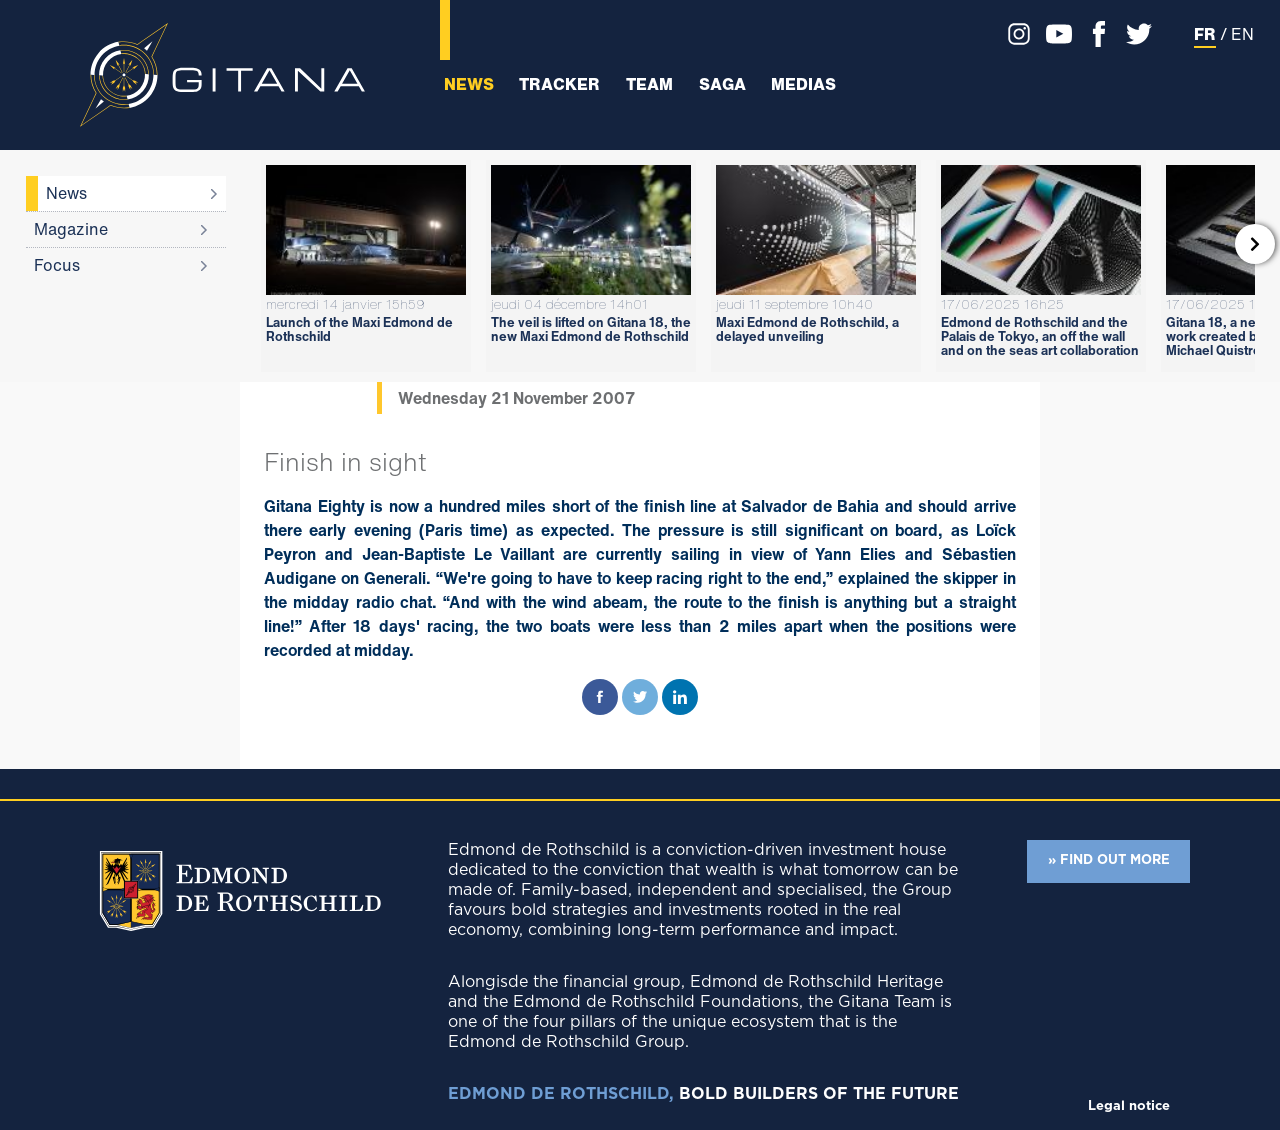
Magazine (71, 229)
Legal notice (1129, 1106)
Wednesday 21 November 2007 (517, 398)
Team (649, 84)
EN (1242, 34)
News (469, 84)
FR (1205, 34)
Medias (803, 84)
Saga (722, 84)
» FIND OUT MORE (1109, 860)
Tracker (559, 84)
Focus (57, 265)
